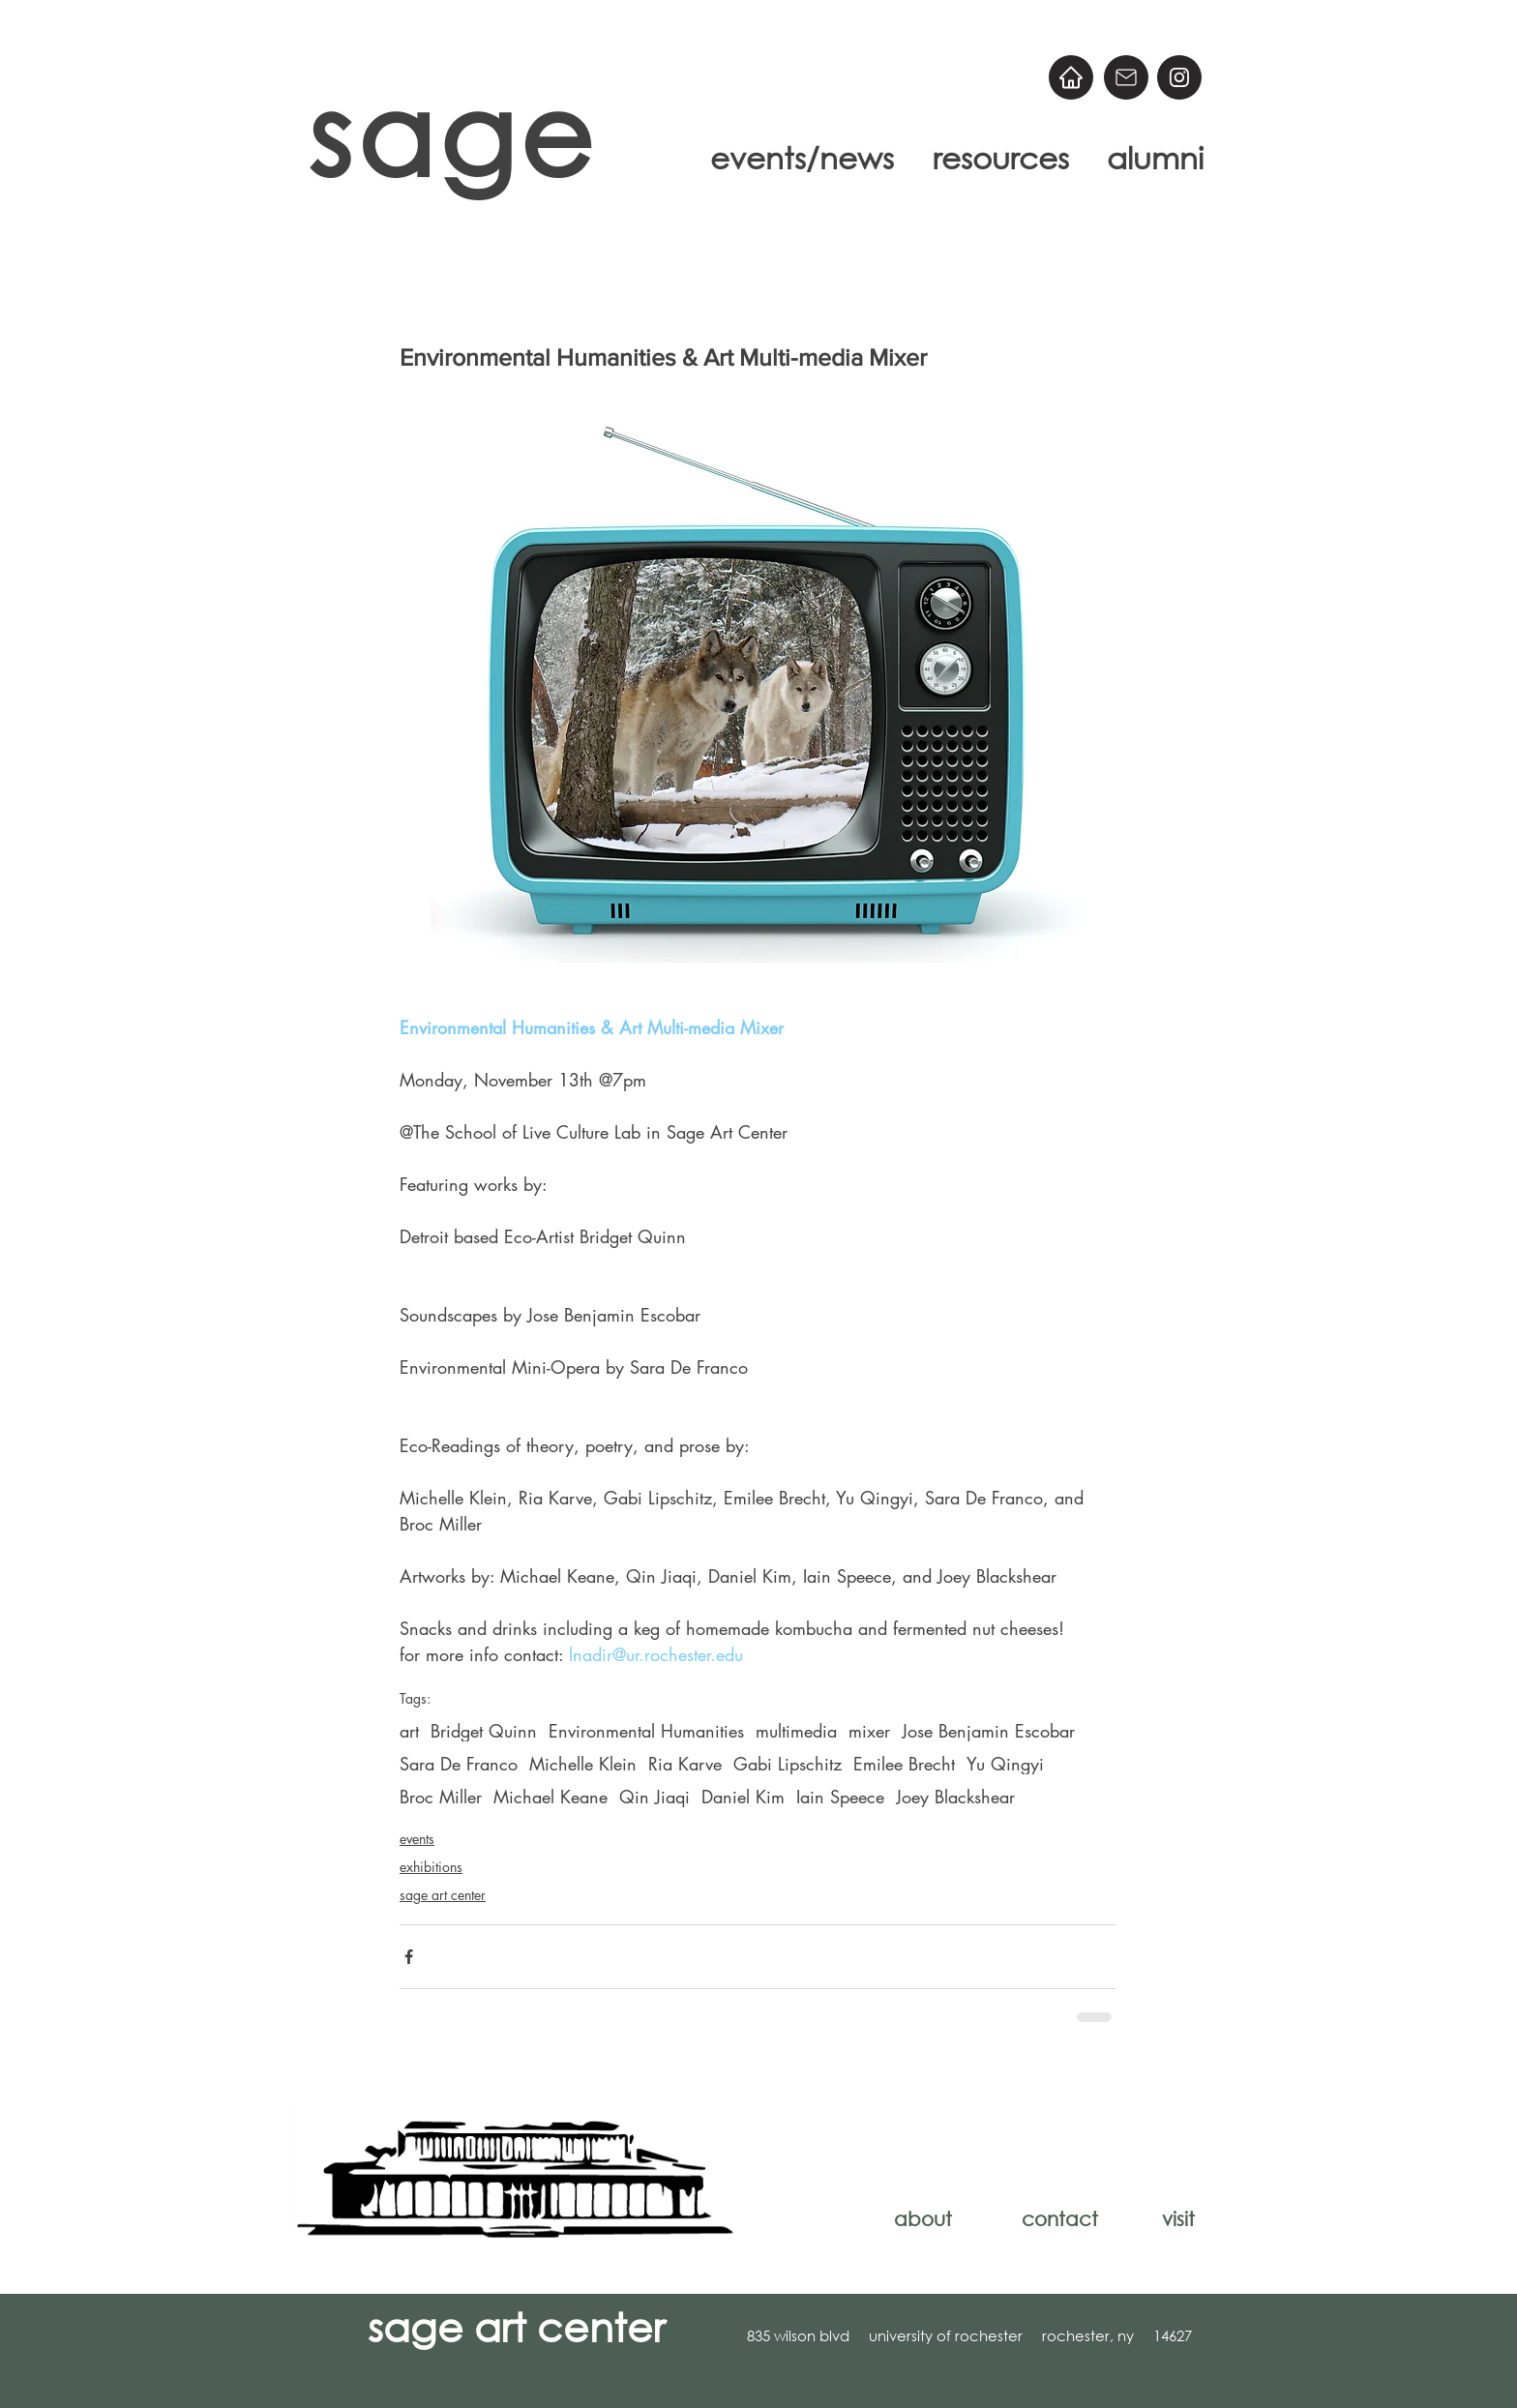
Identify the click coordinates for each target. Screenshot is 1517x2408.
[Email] (1126, 77)
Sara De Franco (459, 1763)
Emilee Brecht (904, 1763)
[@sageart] (1179, 77)
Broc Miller (441, 1796)
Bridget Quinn (484, 1730)
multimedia (796, 1730)
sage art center (443, 1895)
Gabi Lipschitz (787, 1763)
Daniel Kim (743, 1796)
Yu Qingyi (1005, 1763)
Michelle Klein (583, 1763)
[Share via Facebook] (409, 1956)
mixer (869, 1730)
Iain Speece (840, 1796)
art (409, 1730)
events (417, 1838)
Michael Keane (550, 1796)
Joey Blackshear (955, 1796)
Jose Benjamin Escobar (988, 1730)
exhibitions (431, 1867)
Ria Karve (685, 1763)
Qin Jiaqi (654, 1796)
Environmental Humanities (646, 1730)
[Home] (1071, 77)
